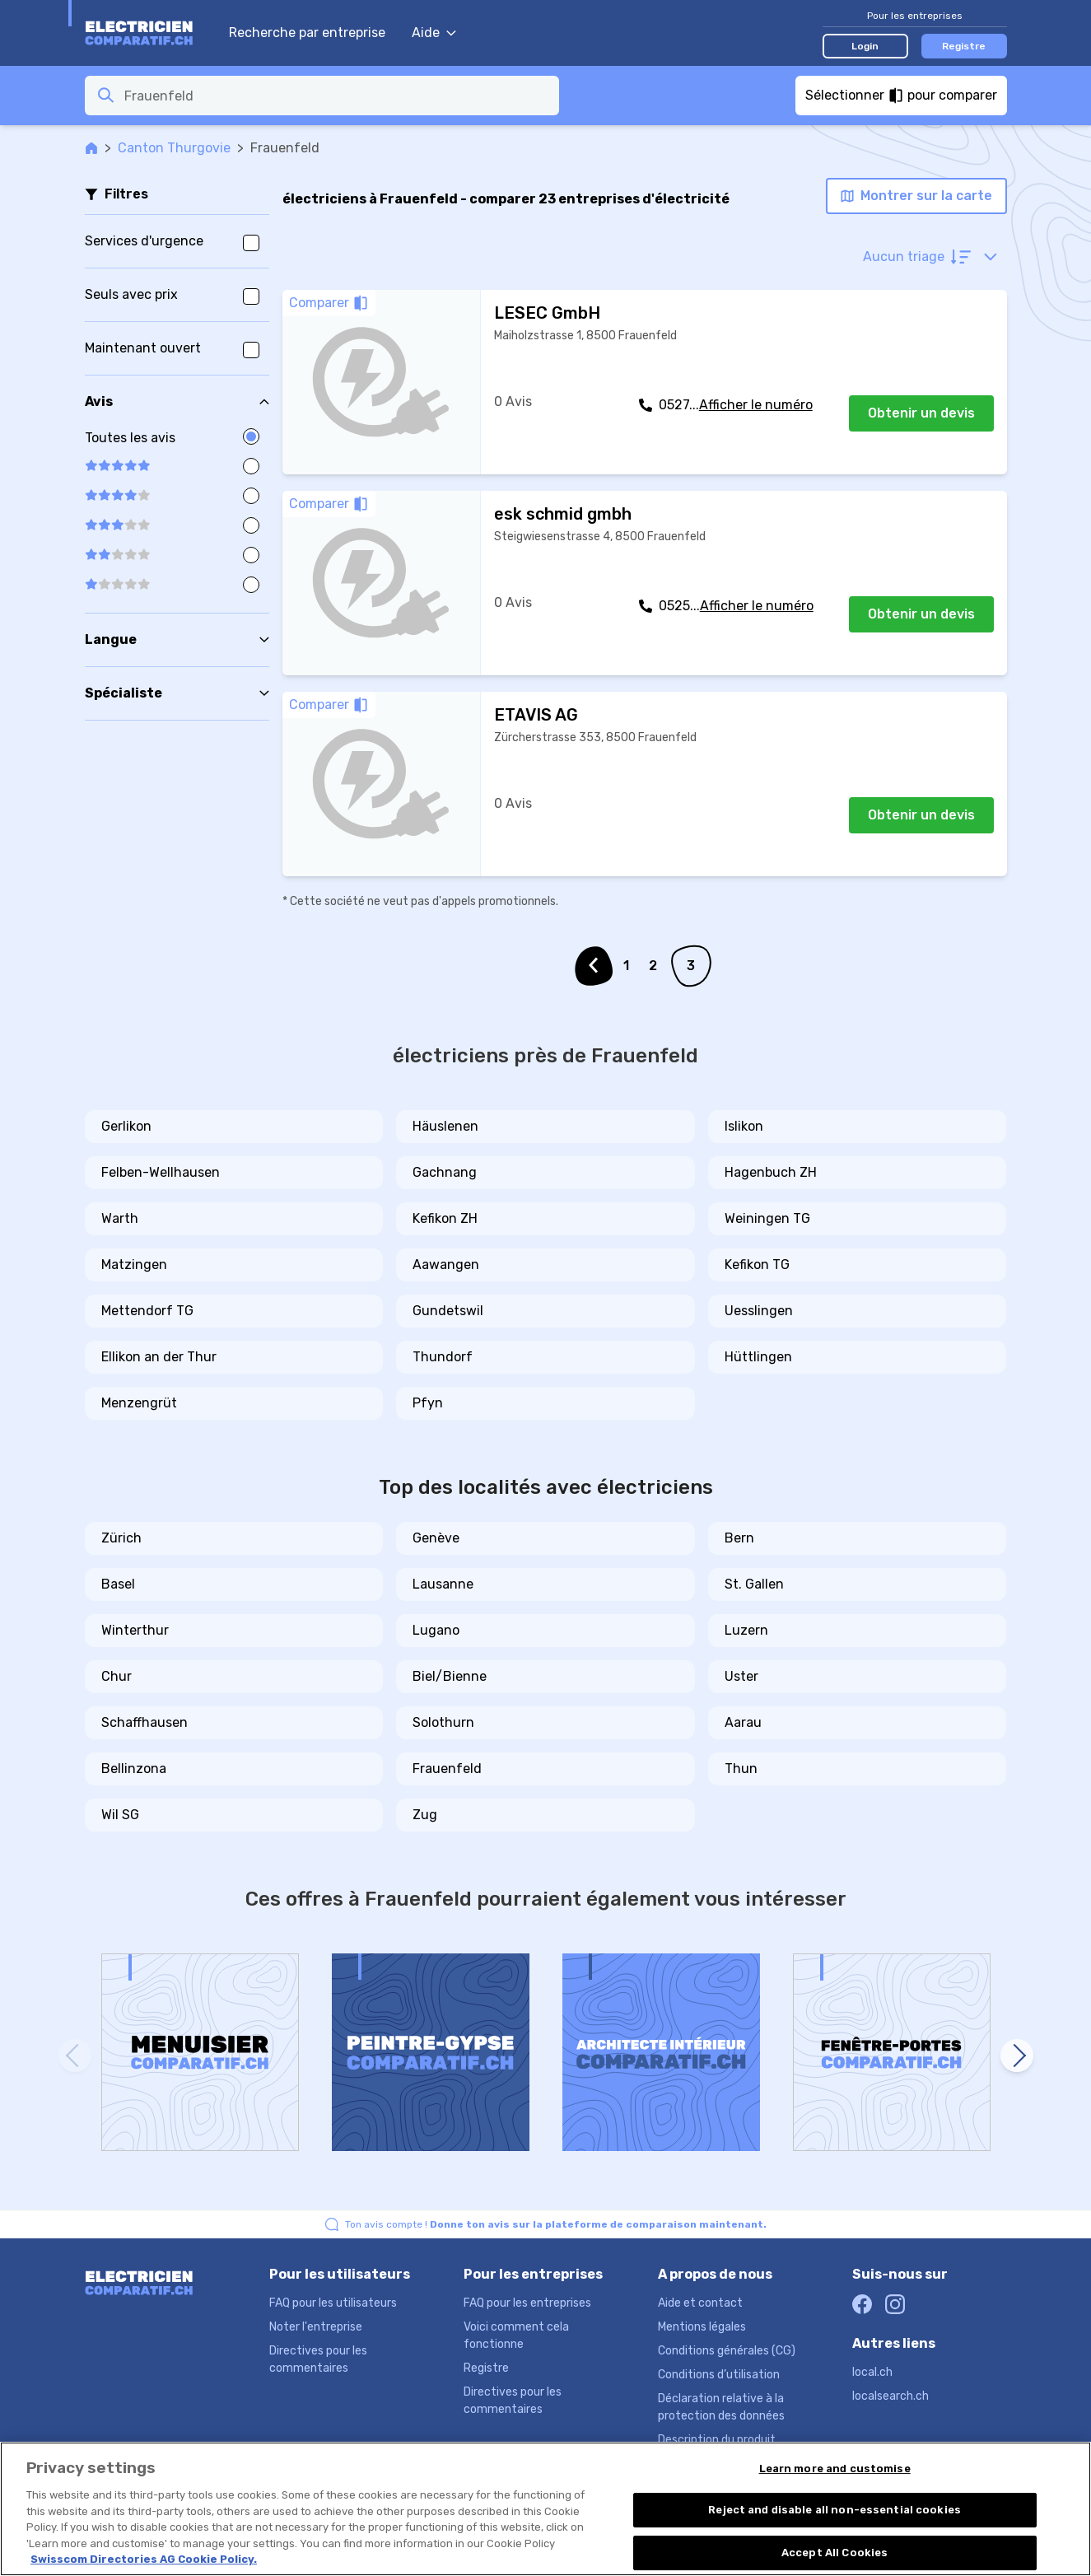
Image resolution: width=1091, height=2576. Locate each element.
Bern (739, 1538)
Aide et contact (700, 2303)
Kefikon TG (757, 1264)
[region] (545, 2509)
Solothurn (443, 1722)
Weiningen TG (767, 1218)
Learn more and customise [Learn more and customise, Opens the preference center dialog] (835, 2468)
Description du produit (717, 2440)
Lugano (436, 1630)
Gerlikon (126, 1126)
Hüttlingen (758, 1357)
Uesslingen (759, 1310)
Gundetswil (448, 1310)
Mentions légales (702, 2327)
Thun (741, 1768)
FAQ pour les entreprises (527, 2303)
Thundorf (443, 1357)
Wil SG (120, 1814)
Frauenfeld (447, 1768)
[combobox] (336, 95)
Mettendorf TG (147, 1310)
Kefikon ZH (445, 1218)
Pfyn (428, 1403)
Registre (964, 46)
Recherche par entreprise (307, 32)
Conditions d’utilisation (719, 2375)
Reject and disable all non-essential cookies (834, 2510)
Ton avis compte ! (556, 2224)
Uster (741, 1676)
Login (865, 46)
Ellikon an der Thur (159, 1357)
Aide (434, 32)
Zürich (121, 1538)
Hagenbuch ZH (771, 1172)
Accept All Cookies (834, 2552)
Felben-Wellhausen (160, 1172)
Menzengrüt (139, 1403)
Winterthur (135, 1630)
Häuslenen (445, 1126)
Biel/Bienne (450, 1676)
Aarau (743, 1722)
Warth (119, 1218)
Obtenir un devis (921, 413)
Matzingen (134, 1264)
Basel (118, 1584)
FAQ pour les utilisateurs (333, 2303)
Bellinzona (133, 1768)
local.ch (872, 2372)
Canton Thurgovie (174, 148)
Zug (425, 1814)
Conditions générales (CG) (726, 2351)
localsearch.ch (890, 2396)
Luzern (746, 1630)
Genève (436, 1538)
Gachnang (445, 1172)
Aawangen (446, 1264)
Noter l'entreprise (315, 2327)
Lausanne (443, 1584)
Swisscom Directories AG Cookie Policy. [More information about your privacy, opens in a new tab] (143, 2559)
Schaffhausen (144, 1722)
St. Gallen (754, 1584)
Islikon (744, 1126)
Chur (116, 1676)
